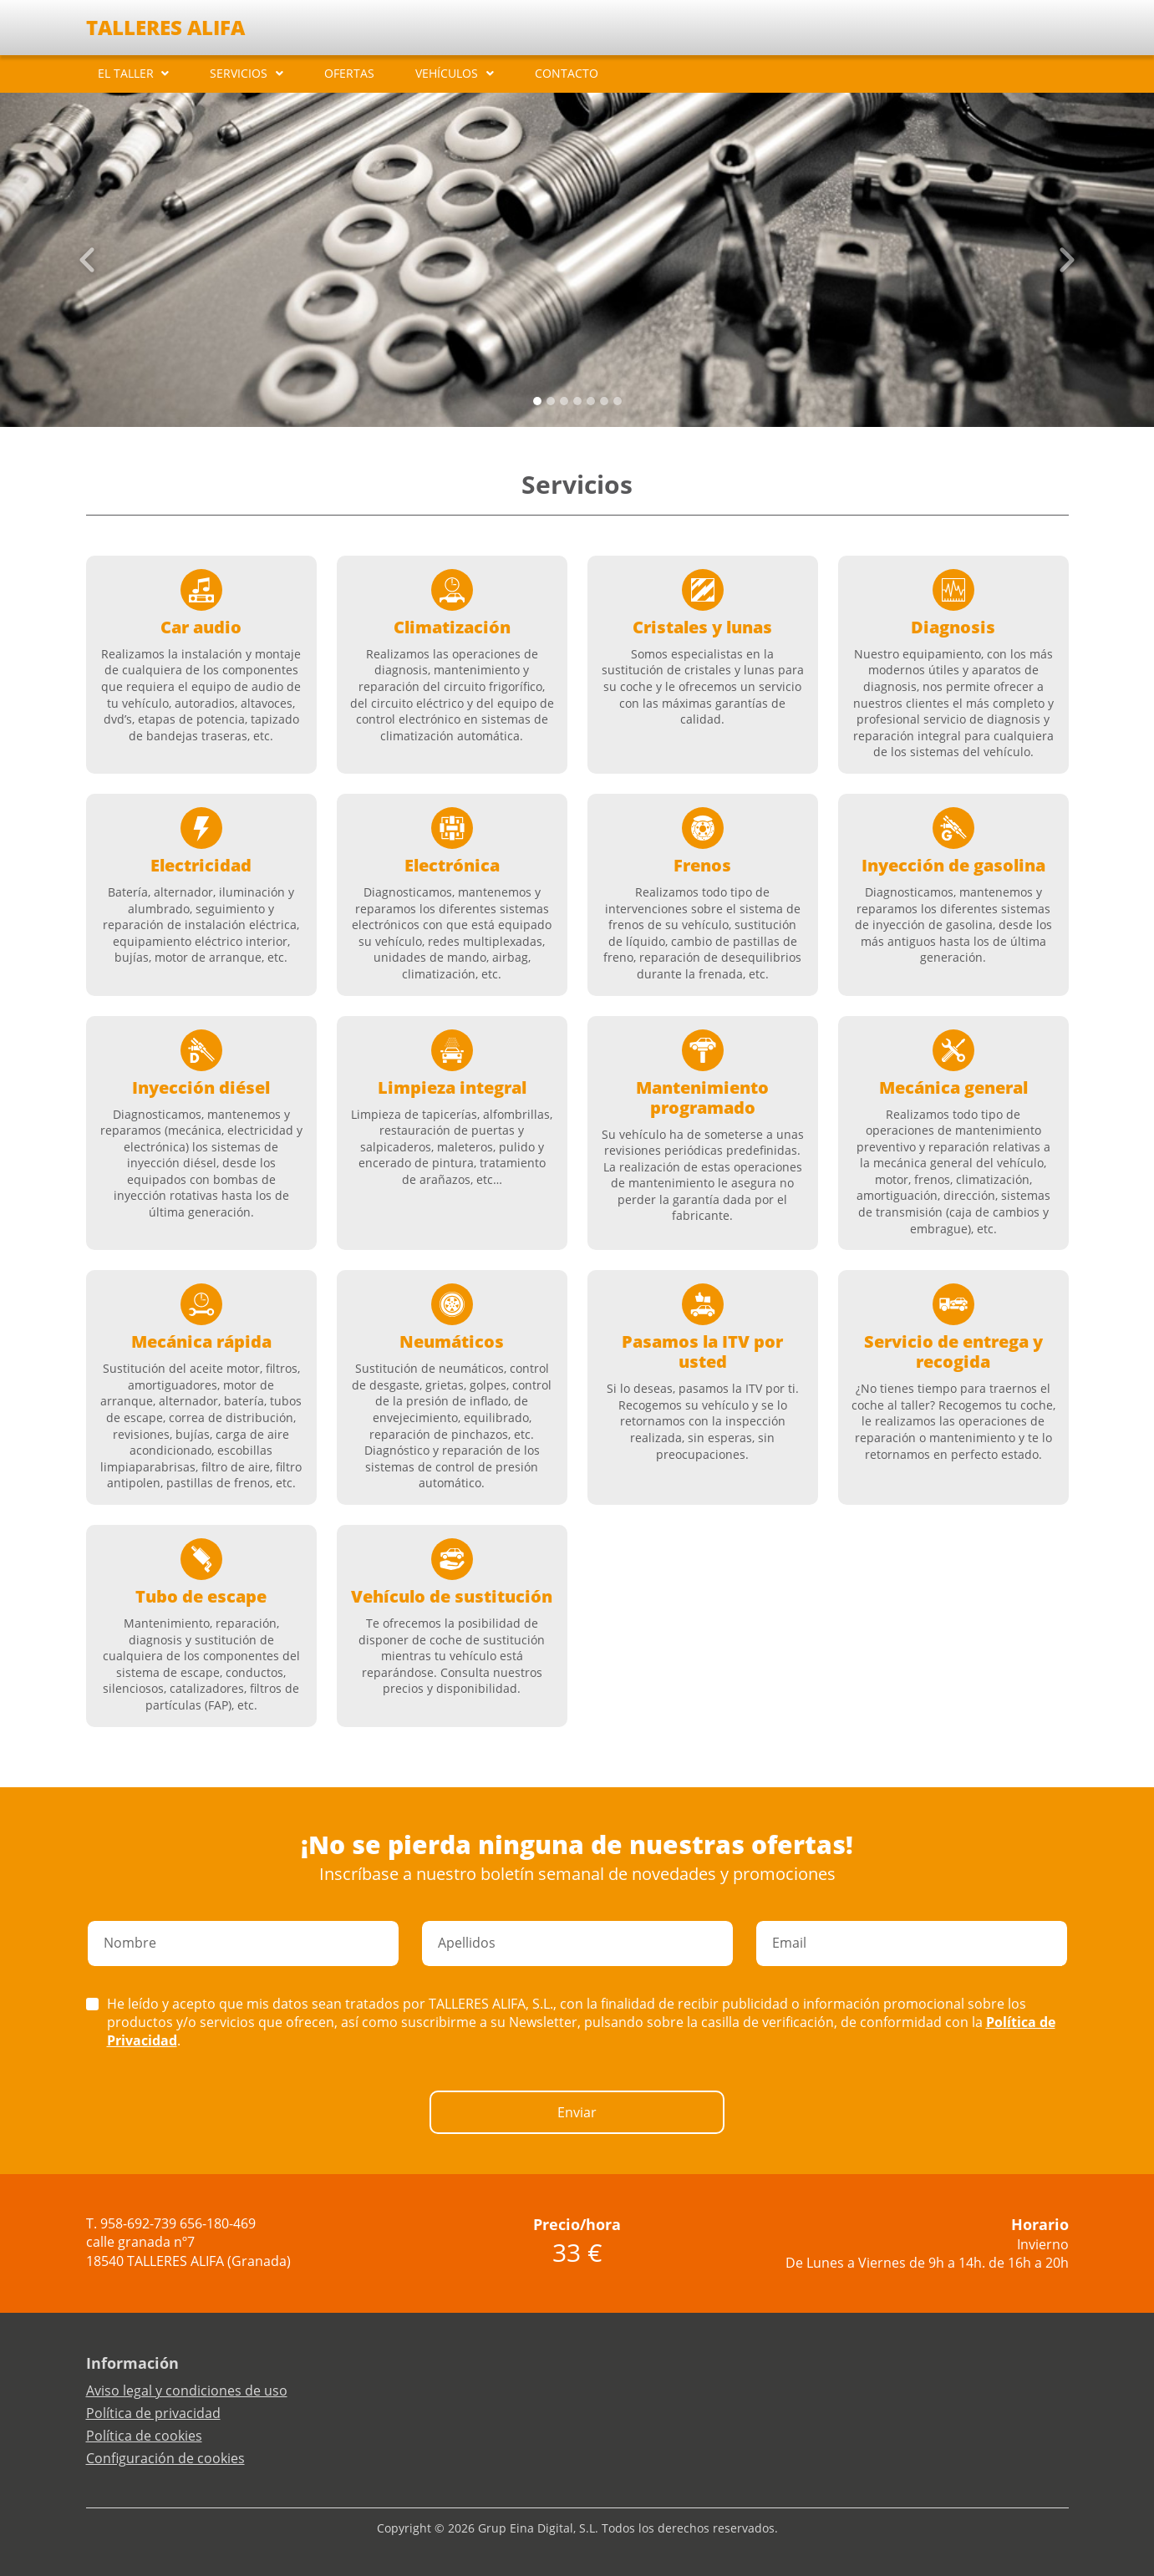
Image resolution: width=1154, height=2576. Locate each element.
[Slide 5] (604, 401)
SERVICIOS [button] (238, 73)
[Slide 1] (550, 401)
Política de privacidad (153, 2413)
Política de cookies (144, 2435)
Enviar (577, 2112)
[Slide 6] (617, 401)
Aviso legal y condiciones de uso (186, 2390)
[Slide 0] (537, 401)
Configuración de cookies (165, 2458)
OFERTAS (349, 73)
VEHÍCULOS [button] (446, 73)
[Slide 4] (591, 401)
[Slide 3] (577, 401)
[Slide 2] (564, 401)
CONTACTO (566, 73)
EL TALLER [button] (126, 73)
